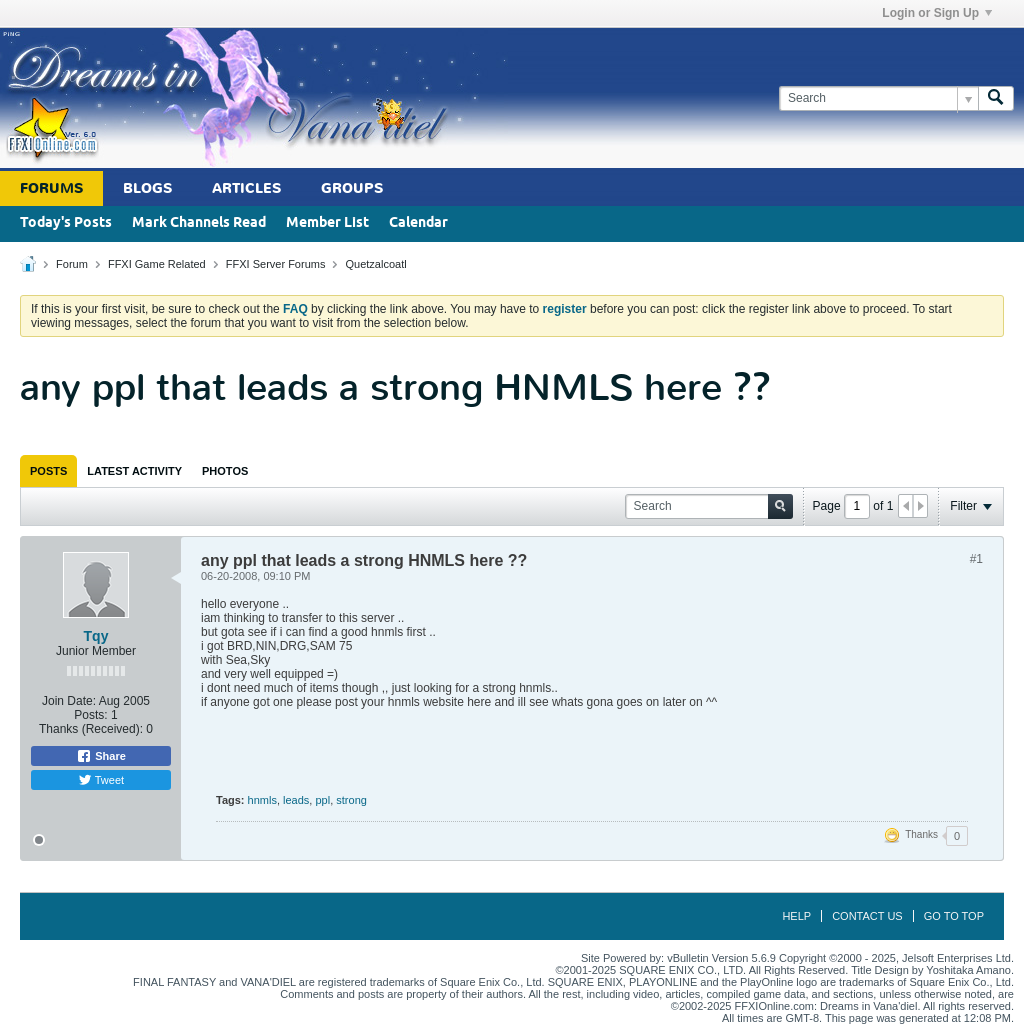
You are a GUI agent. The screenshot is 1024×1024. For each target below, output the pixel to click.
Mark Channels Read (199, 223)
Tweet (101, 780)
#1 (976, 559)
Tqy (96, 636)
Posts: (90, 715)
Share (101, 756)
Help (796, 916)
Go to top (954, 916)
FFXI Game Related (157, 264)
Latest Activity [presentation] (134, 471)
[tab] (48, 471)
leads (296, 800)
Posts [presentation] (48, 471)
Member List (327, 223)
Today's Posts (66, 223)
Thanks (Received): (91, 729)
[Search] (878, 98)
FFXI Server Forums (276, 264)
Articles (246, 188)
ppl (322, 800)
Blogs (147, 188)
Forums (51, 188)
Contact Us (867, 916)
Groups (352, 188)
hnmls (262, 800)
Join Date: (69, 701)
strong (351, 800)
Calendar (418, 223)
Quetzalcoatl (375, 264)
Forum (72, 264)
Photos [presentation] (225, 471)
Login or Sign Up (937, 13)
